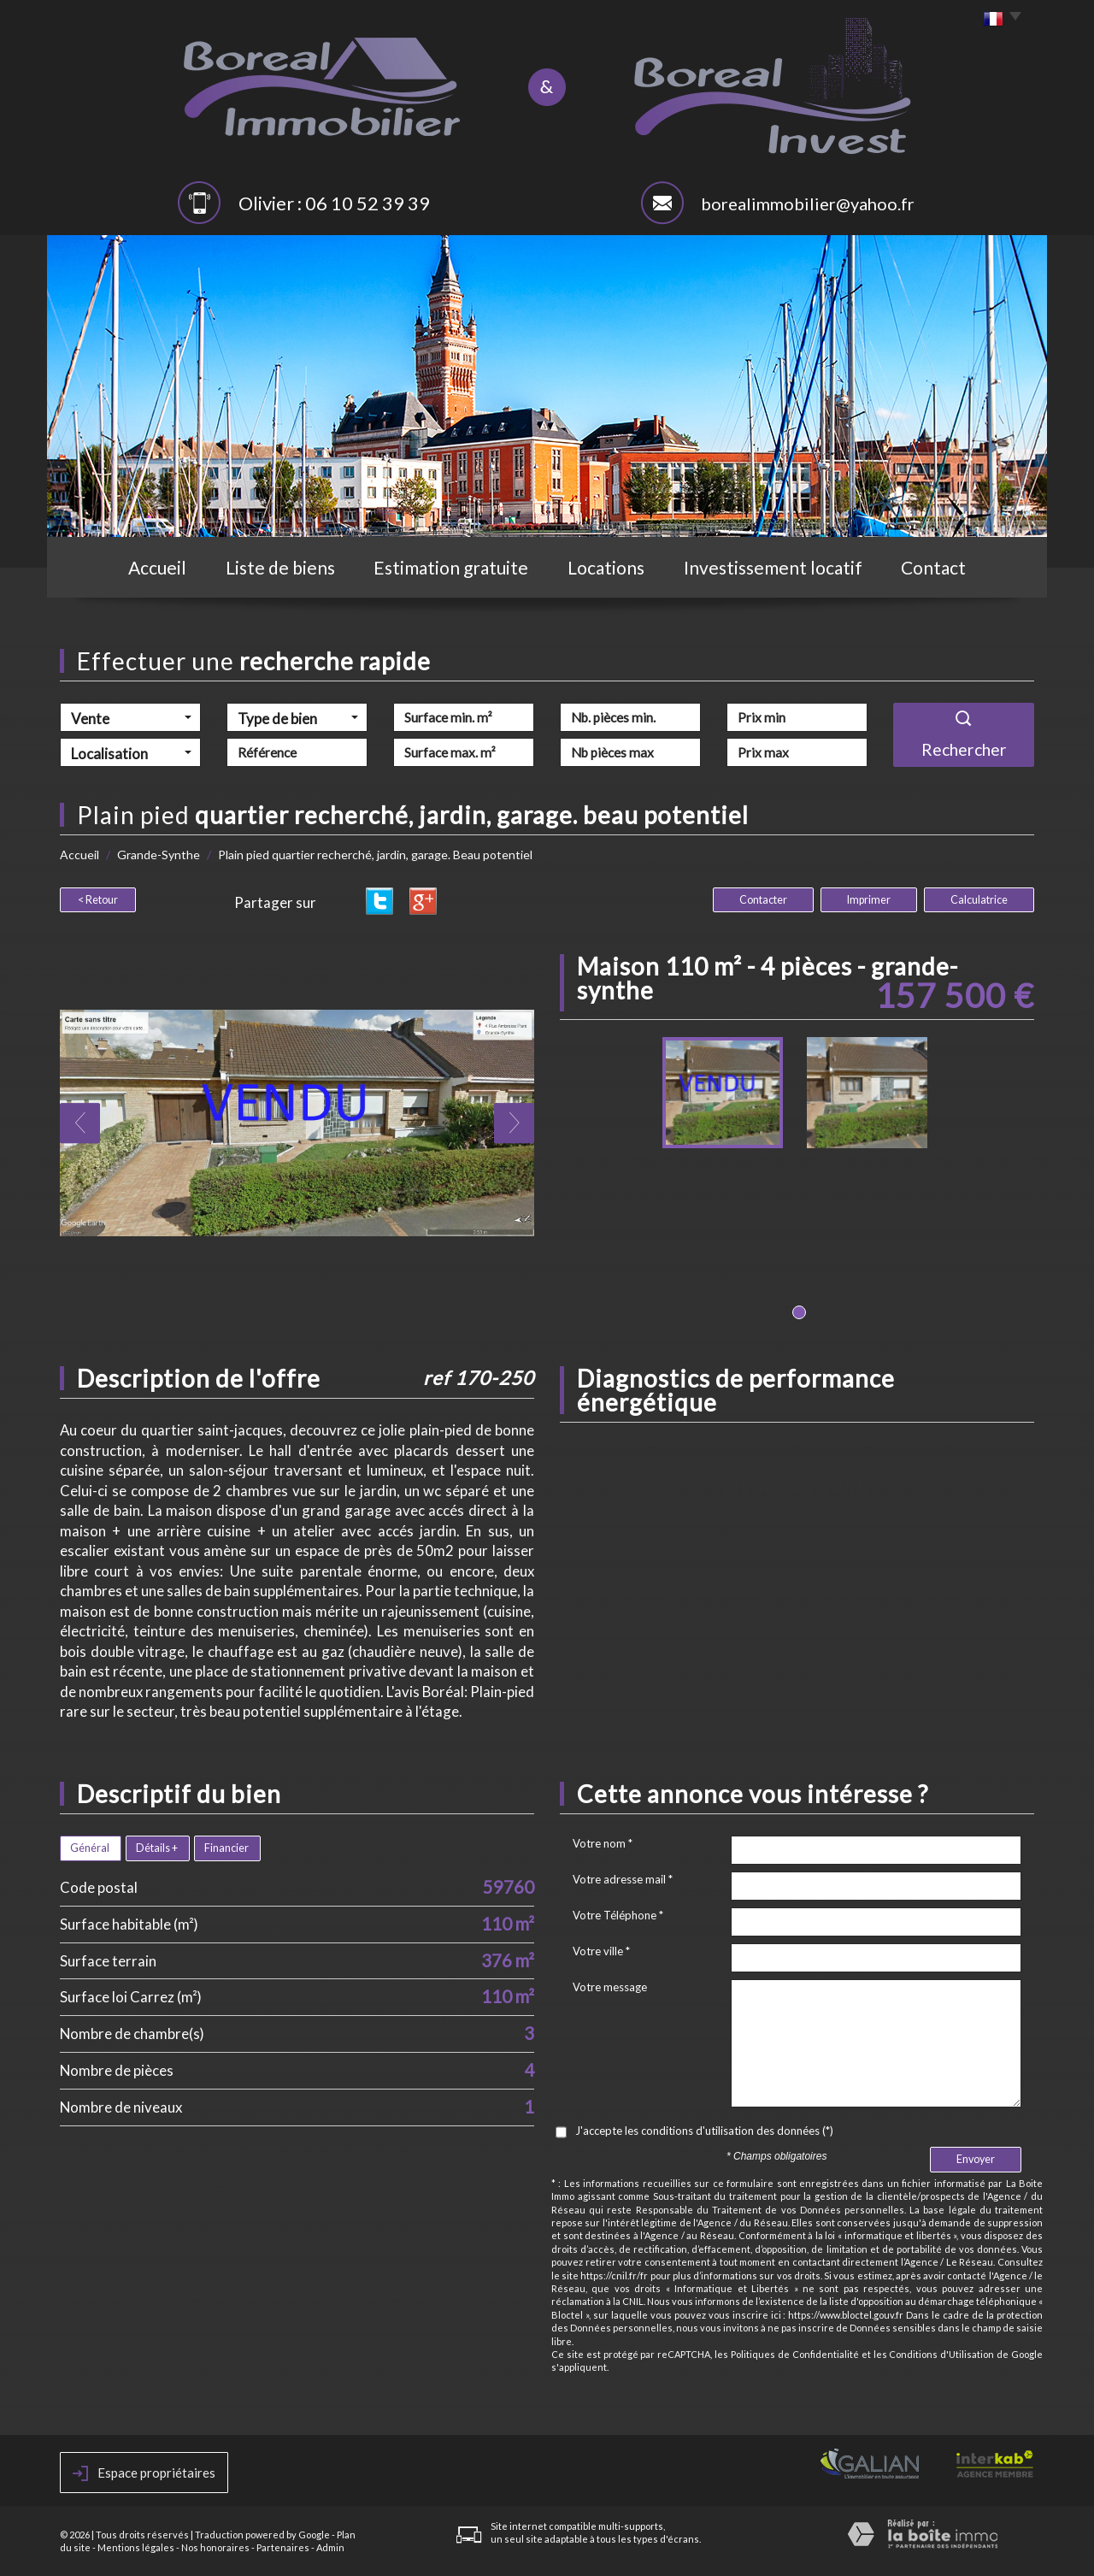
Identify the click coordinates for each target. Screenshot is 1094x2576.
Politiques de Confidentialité (795, 2354)
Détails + (157, 1848)
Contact (933, 567)
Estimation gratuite (450, 567)
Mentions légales (135, 2547)
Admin (330, 2547)
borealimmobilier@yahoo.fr (808, 203)
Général (89, 1848)
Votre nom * (602, 1843)
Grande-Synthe (158, 854)
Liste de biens (280, 567)
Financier (226, 1848)
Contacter (763, 899)
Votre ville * (601, 1951)
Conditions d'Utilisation (941, 2354)
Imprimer (869, 899)
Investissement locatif (773, 567)
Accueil (157, 567)
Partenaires (282, 2547)
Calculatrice (979, 899)
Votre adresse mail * (623, 1879)
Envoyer (975, 2159)
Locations (606, 567)
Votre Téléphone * (618, 1915)
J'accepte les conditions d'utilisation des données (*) (704, 2130)
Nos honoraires (215, 2547)
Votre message (610, 1987)
